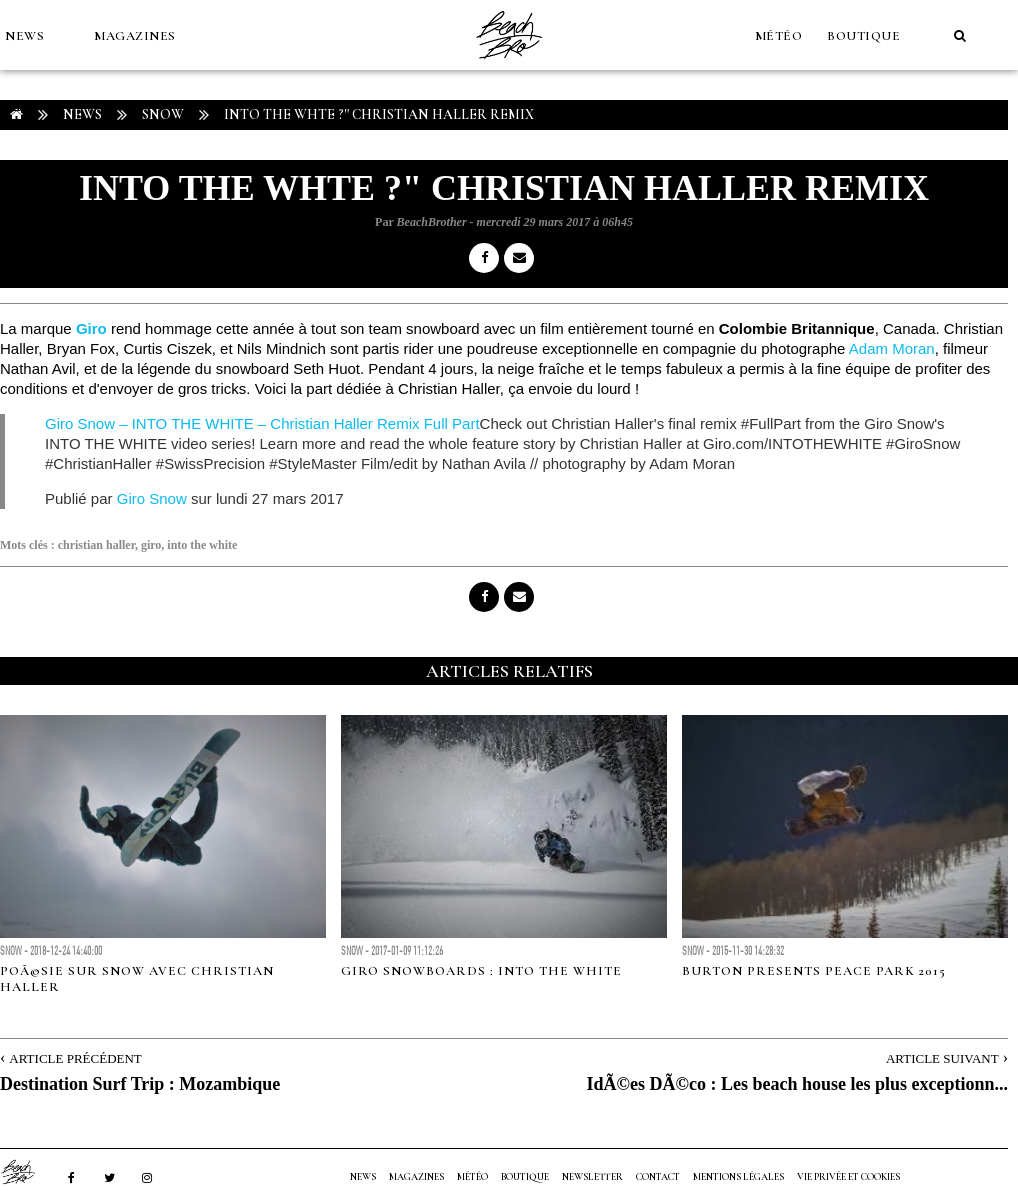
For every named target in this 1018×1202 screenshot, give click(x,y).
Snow (163, 114)
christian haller (96, 545)
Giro (91, 328)
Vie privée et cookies (848, 1177)
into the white (202, 545)
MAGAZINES (135, 36)
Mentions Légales (738, 1177)
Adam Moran (892, 348)
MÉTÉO (779, 36)
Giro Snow (152, 498)
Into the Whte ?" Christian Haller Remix (379, 114)
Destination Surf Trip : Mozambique (140, 1084)
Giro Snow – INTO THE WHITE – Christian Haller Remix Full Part (262, 423)
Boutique (863, 36)
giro (151, 545)
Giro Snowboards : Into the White (481, 971)
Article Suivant (942, 1058)
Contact (658, 1177)
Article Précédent (75, 1058)
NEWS (24, 36)
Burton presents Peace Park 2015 (814, 971)
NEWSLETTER (592, 1177)
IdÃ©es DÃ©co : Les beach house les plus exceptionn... (797, 1084)
